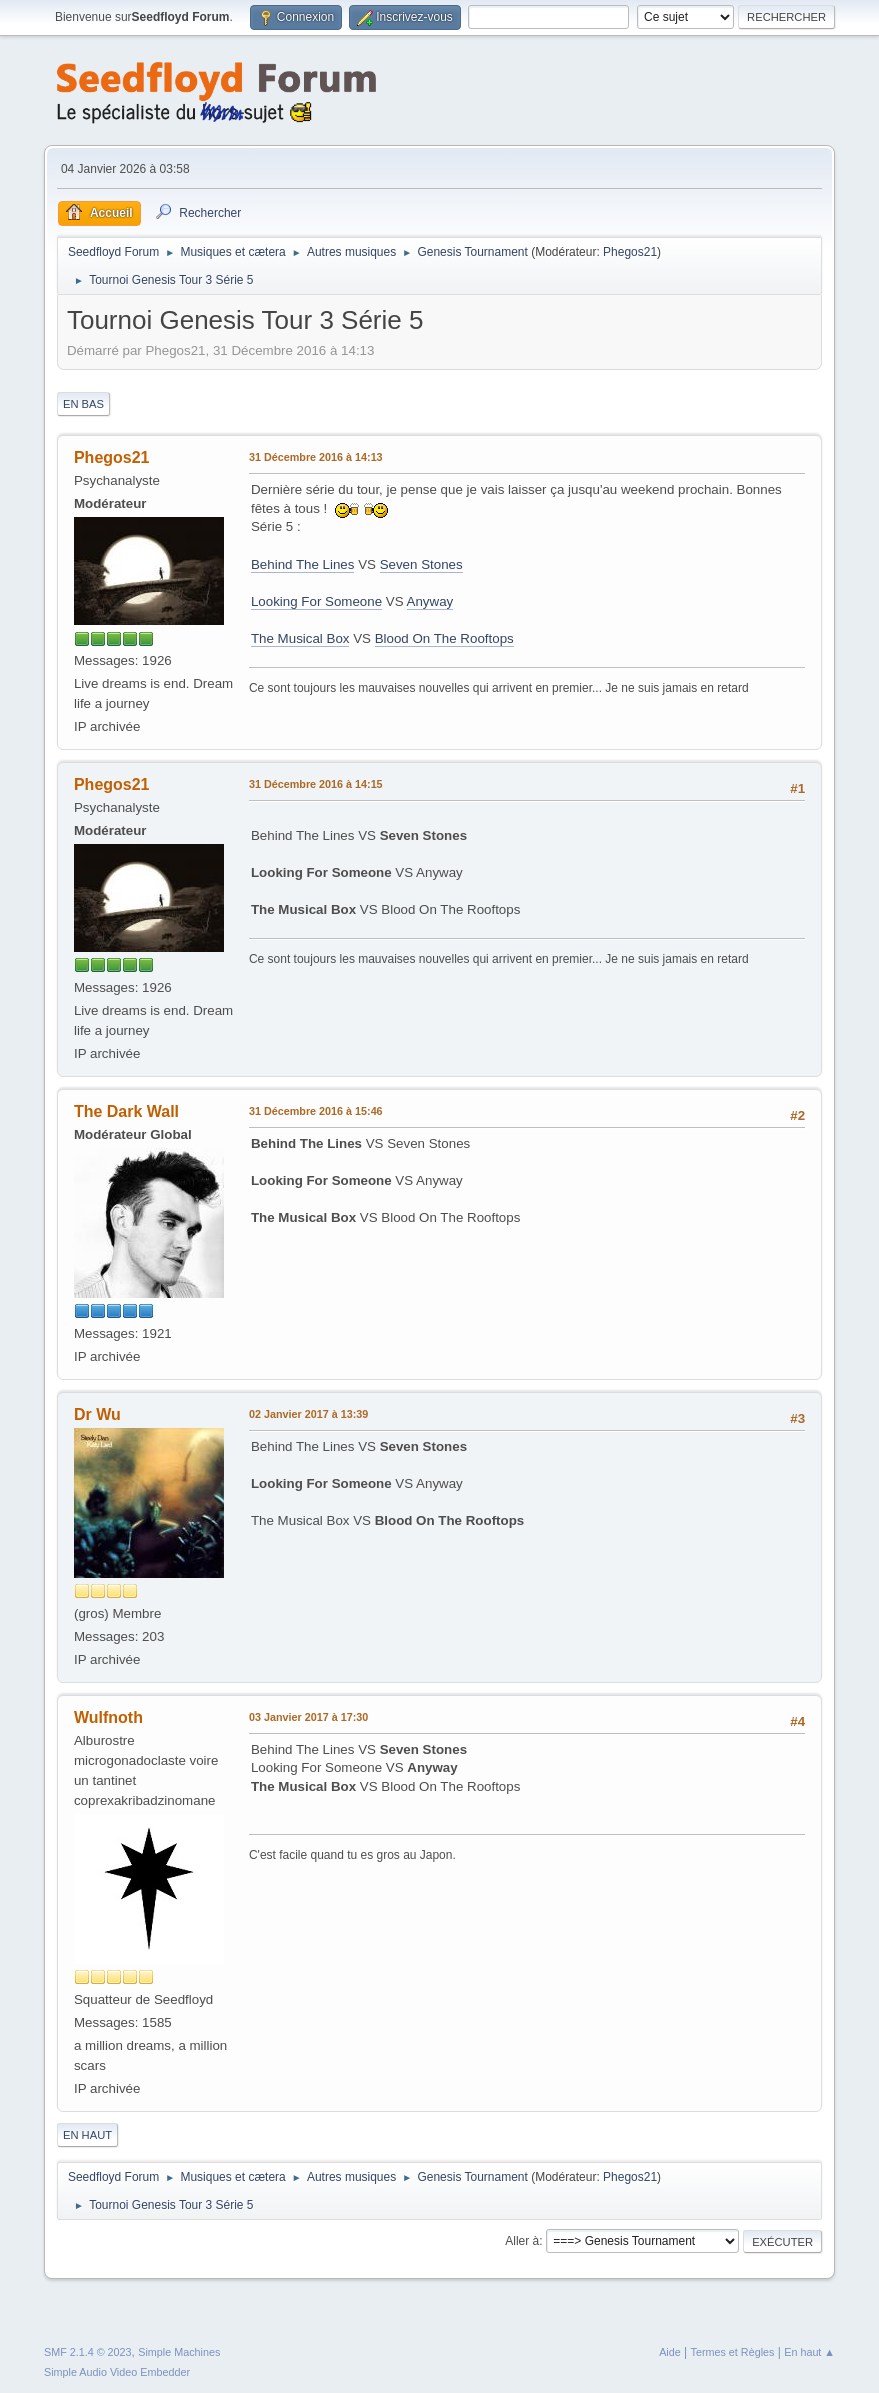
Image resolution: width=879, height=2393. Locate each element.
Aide (670, 2352)
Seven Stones (421, 564)
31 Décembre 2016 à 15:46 (316, 1111)
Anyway (430, 601)
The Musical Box (300, 638)
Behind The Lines (303, 564)
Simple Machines (179, 2352)
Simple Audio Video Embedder (117, 2372)
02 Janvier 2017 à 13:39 (308, 1414)
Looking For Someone (316, 601)
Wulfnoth (108, 1717)
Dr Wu (97, 1414)
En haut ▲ (809, 2352)
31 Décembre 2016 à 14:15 (316, 784)
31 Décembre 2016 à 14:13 (316, 457)
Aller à (522, 2241)
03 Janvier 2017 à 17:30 (308, 1717)
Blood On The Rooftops (444, 638)
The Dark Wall (126, 1111)
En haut (87, 2135)
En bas (83, 404)
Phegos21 (630, 252)
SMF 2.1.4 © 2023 (88, 2352)
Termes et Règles (733, 2352)
